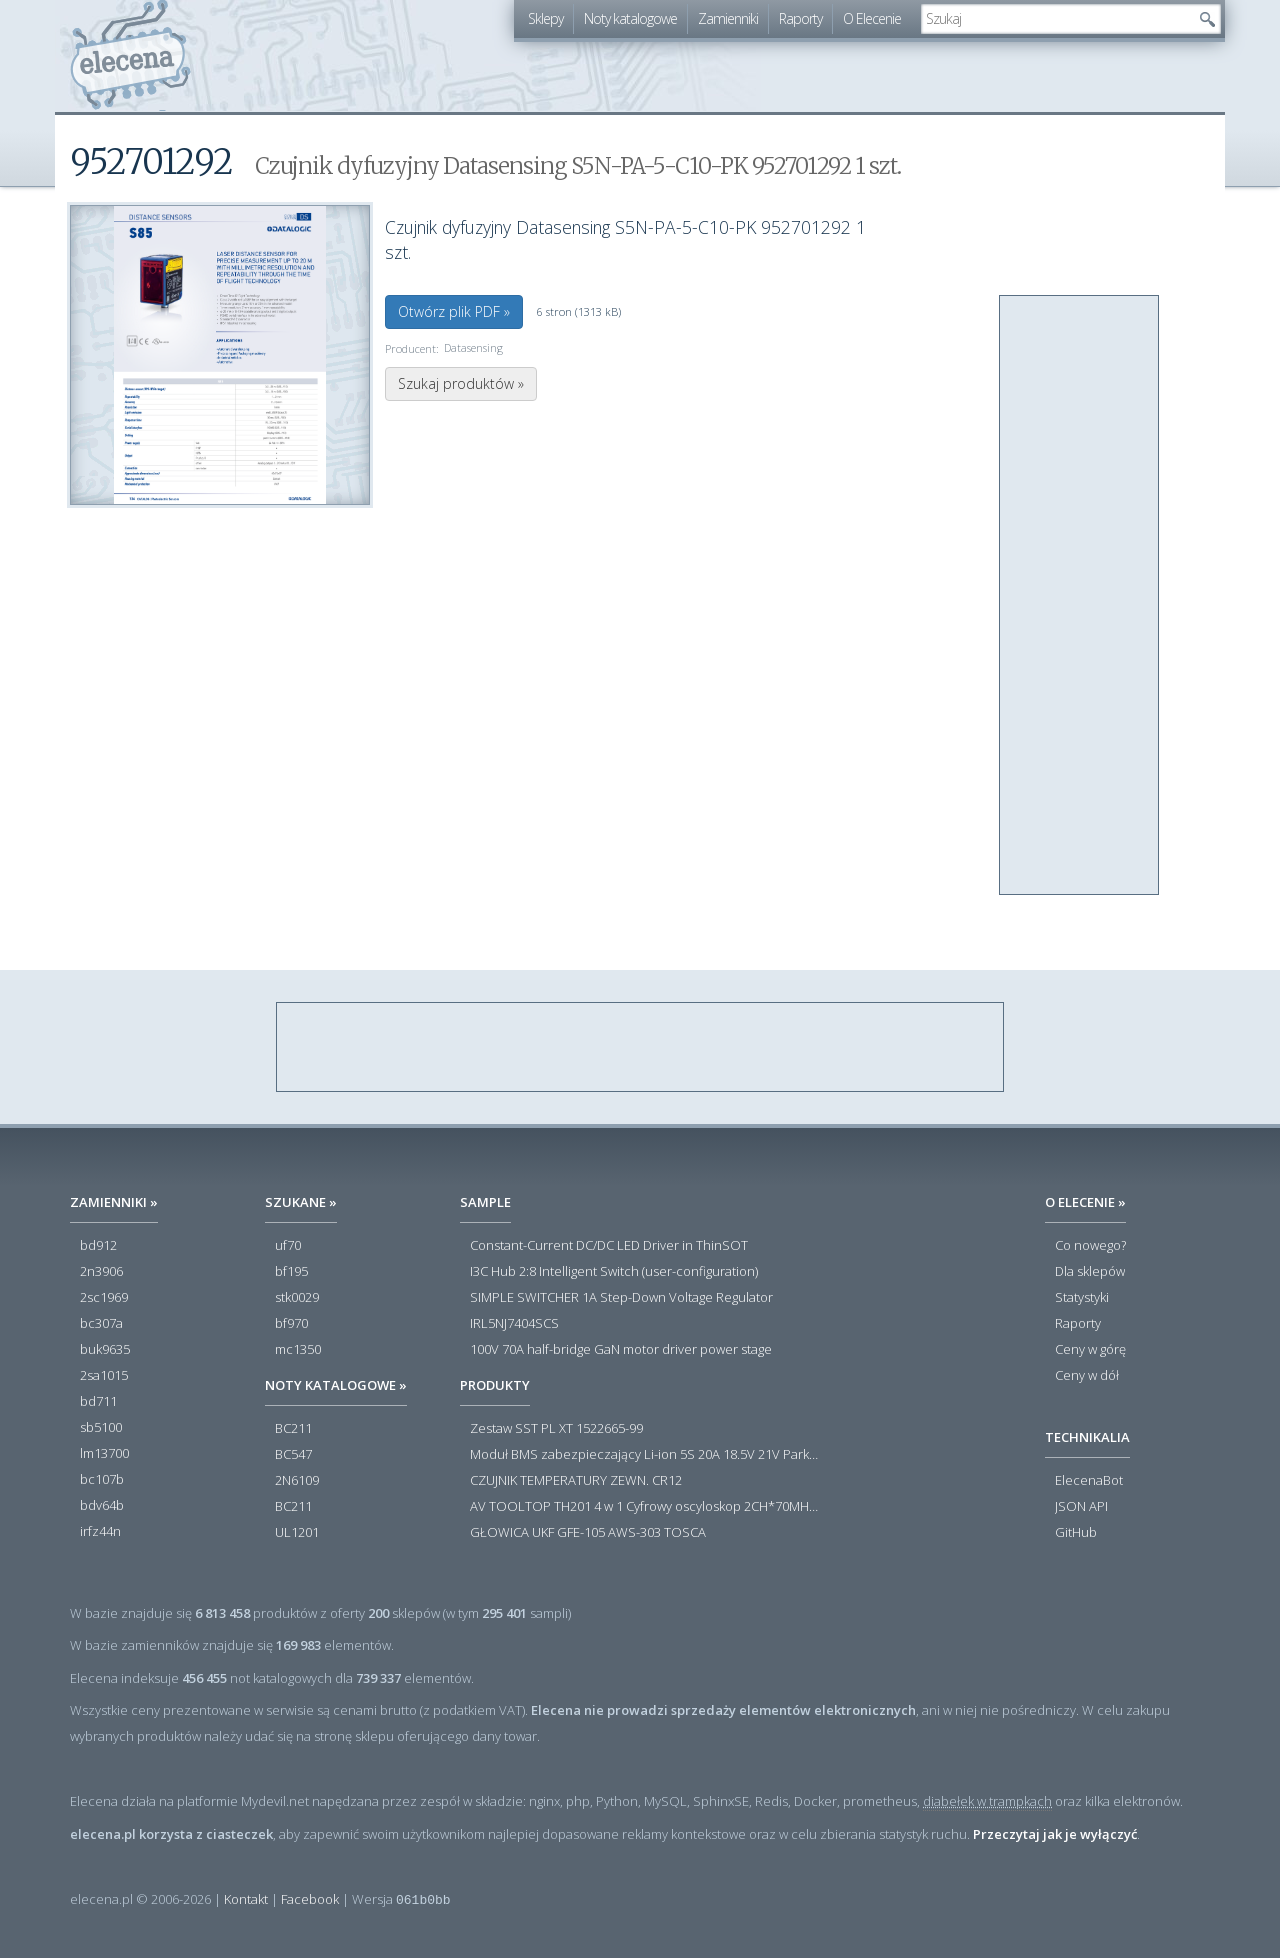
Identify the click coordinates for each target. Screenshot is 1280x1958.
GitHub (1076, 1533)
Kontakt (246, 1899)
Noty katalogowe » (336, 1385)
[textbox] (1056, 19)
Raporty (800, 18)
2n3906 (101, 1272)
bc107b (102, 1480)
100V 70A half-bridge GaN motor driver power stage (621, 1350)
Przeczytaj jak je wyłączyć (1055, 1834)
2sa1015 (104, 1376)
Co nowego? (1090, 1246)
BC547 (293, 1455)
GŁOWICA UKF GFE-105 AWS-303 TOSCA (588, 1533)
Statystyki (1082, 1298)
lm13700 (104, 1454)
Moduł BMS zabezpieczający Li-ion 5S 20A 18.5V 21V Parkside (645, 1455)
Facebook (310, 1899)
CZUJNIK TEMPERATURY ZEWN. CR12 (576, 1481)
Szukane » (301, 1202)
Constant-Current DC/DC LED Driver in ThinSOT (609, 1246)
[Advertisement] (1080, 596)
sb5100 (101, 1428)
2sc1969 (104, 1298)
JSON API (1081, 1507)
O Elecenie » (1085, 1202)
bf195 (291, 1272)
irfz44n (100, 1532)
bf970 (291, 1324)
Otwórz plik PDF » (454, 311)
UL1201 (297, 1533)
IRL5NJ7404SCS (514, 1324)
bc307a (101, 1324)
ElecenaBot (1089, 1481)
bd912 (98, 1246)
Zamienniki (728, 18)
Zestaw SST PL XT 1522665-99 (556, 1429)
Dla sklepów (1090, 1272)
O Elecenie (872, 18)
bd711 (98, 1402)
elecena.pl (130, 55)
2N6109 (297, 1481)
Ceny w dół (1087, 1376)
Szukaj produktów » (461, 383)
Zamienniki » (114, 1202)
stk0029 (297, 1298)
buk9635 (105, 1350)
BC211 (293, 1429)
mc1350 (298, 1350)
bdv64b (102, 1506)
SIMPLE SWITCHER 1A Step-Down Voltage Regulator (621, 1298)
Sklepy (545, 18)
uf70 (288, 1246)
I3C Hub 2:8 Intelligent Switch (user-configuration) (614, 1272)
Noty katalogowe (630, 18)
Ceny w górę (1090, 1350)
